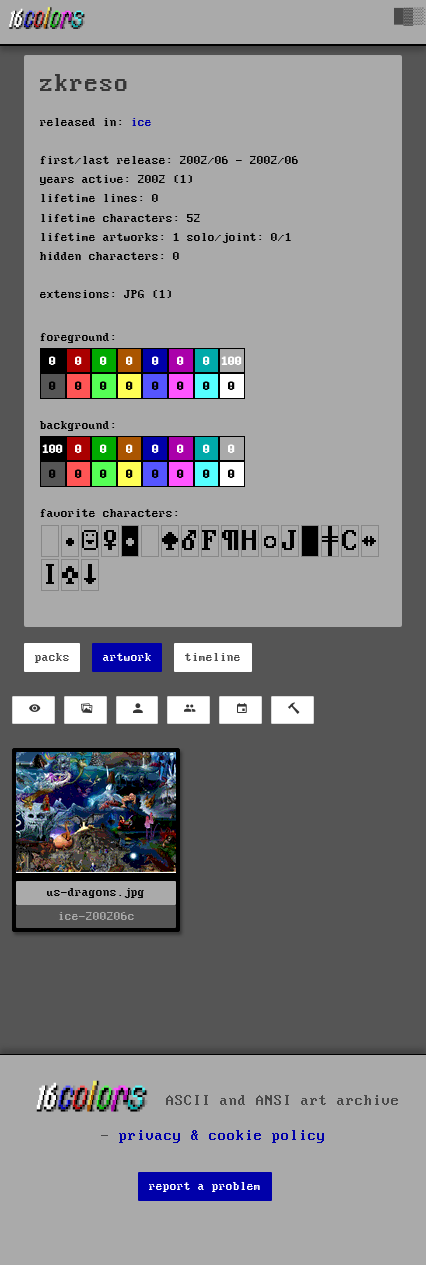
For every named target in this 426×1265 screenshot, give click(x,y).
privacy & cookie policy (222, 1136)
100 (231, 361)
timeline (213, 657)
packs (52, 657)
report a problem (205, 1186)
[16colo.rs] (47, 22)
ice (141, 122)
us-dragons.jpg (96, 892)
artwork (127, 657)
